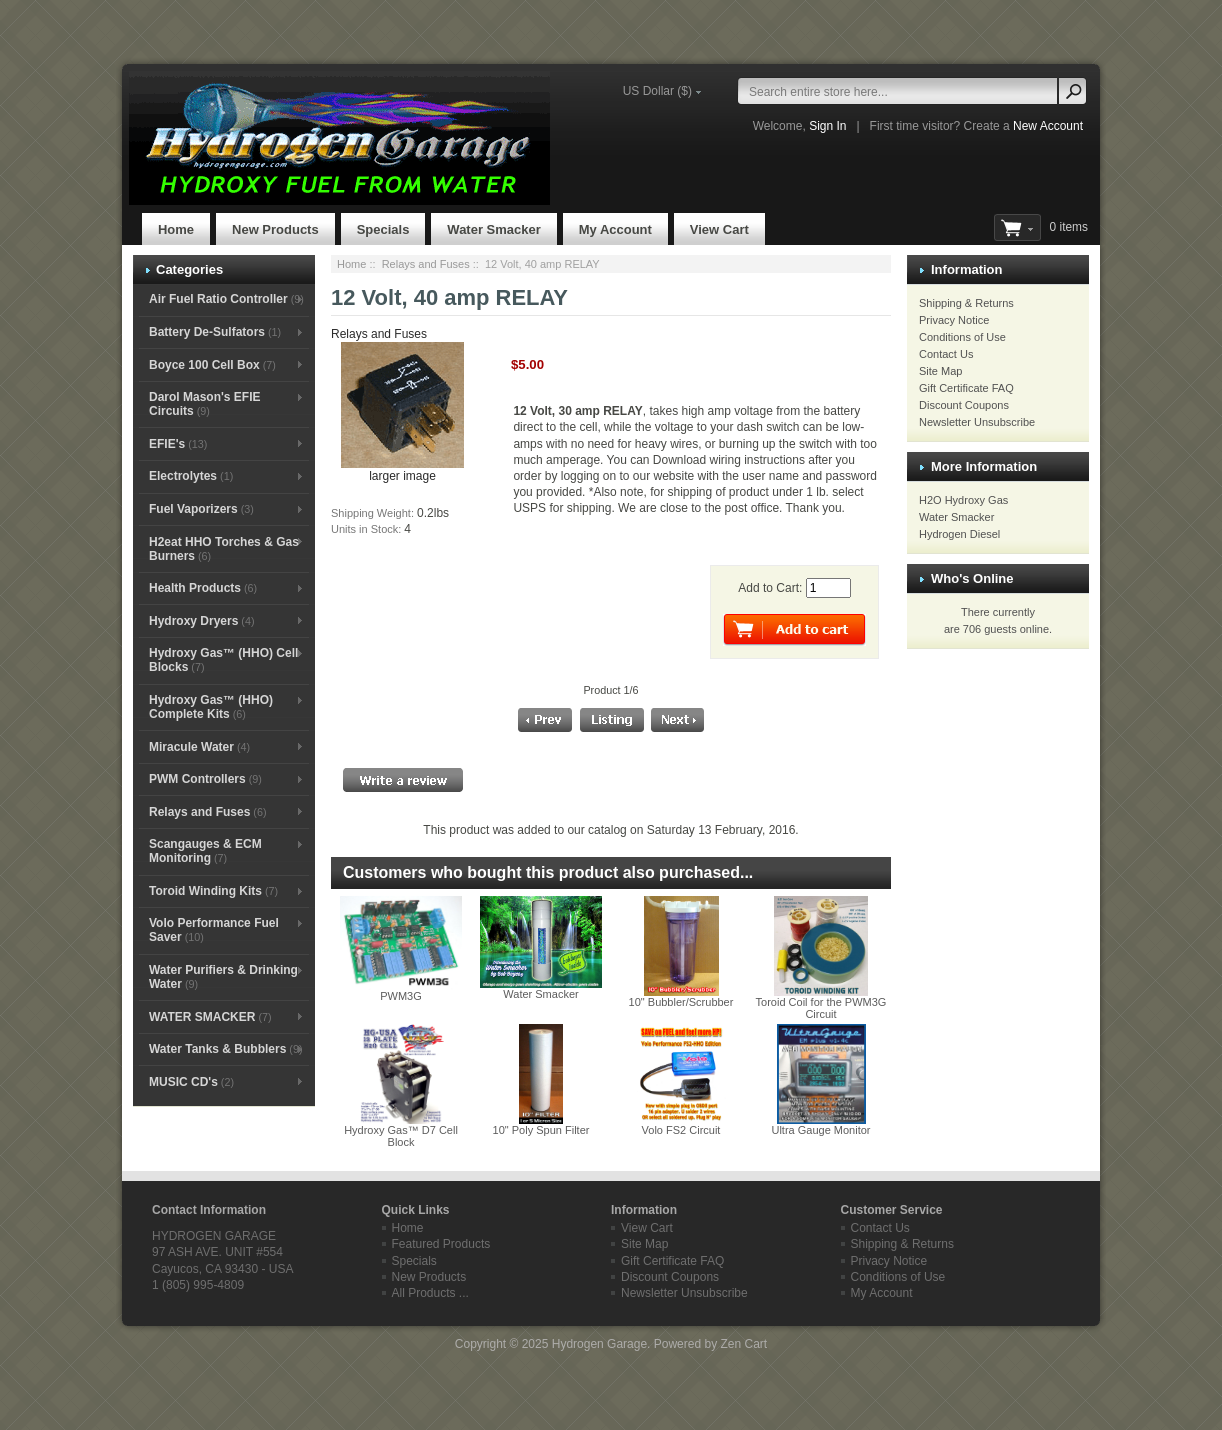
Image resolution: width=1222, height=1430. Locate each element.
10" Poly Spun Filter (541, 1130)
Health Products (203, 588)
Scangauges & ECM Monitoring (205, 851)
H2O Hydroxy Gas (963, 500)
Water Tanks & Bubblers (226, 1049)
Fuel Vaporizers (201, 509)
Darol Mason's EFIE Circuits (205, 404)
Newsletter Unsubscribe (977, 422)
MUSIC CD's (191, 1082)
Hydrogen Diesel (959, 534)
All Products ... (430, 1293)
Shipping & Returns (966, 303)
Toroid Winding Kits (213, 891)
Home (176, 229)
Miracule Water (199, 747)
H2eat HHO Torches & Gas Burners (224, 549)
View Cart (719, 229)
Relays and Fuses (426, 264)
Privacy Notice (954, 320)
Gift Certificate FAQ (966, 388)
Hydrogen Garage (599, 1344)
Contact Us (946, 354)
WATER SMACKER (210, 1017)
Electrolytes (191, 476)
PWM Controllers (205, 779)
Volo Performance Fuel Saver (214, 930)
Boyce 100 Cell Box (212, 365)
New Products (275, 229)
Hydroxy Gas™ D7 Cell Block (401, 1136)
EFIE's (178, 444)
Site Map (940, 371)
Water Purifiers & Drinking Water (223, 977)
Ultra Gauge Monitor (820, 1130)
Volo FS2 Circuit (681, 1130)
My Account (615, 229)
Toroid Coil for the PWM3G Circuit (821, 1008)
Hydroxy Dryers (202, 621)
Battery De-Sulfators (215, 332)
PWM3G (401, 996)
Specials (383, 229)
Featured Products (441, 1244)
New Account (1048, 126)
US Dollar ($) (657, 91)
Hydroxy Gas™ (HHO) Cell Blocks (223, 660)
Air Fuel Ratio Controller (226, 299)
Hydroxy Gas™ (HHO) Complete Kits (211, 707)
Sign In (827, 126)
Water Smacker (493, 229)
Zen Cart (743, 1344)
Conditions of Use (962, 337)
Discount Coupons (964, 405)
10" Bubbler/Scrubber (681, 1002)
